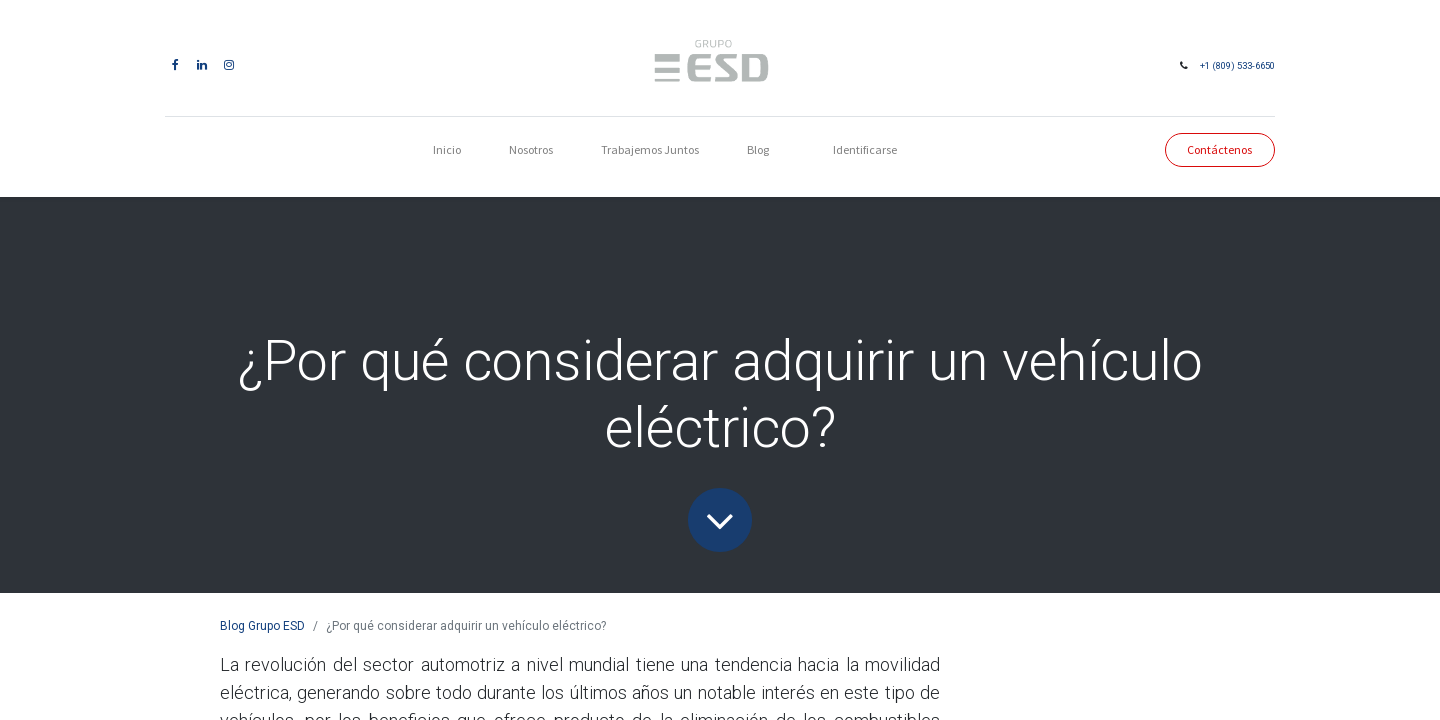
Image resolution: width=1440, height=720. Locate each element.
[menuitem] (447, 150)
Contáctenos (1219, 149)
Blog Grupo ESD (262, 626)
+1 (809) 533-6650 (1237, 65)
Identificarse (865, 149)
